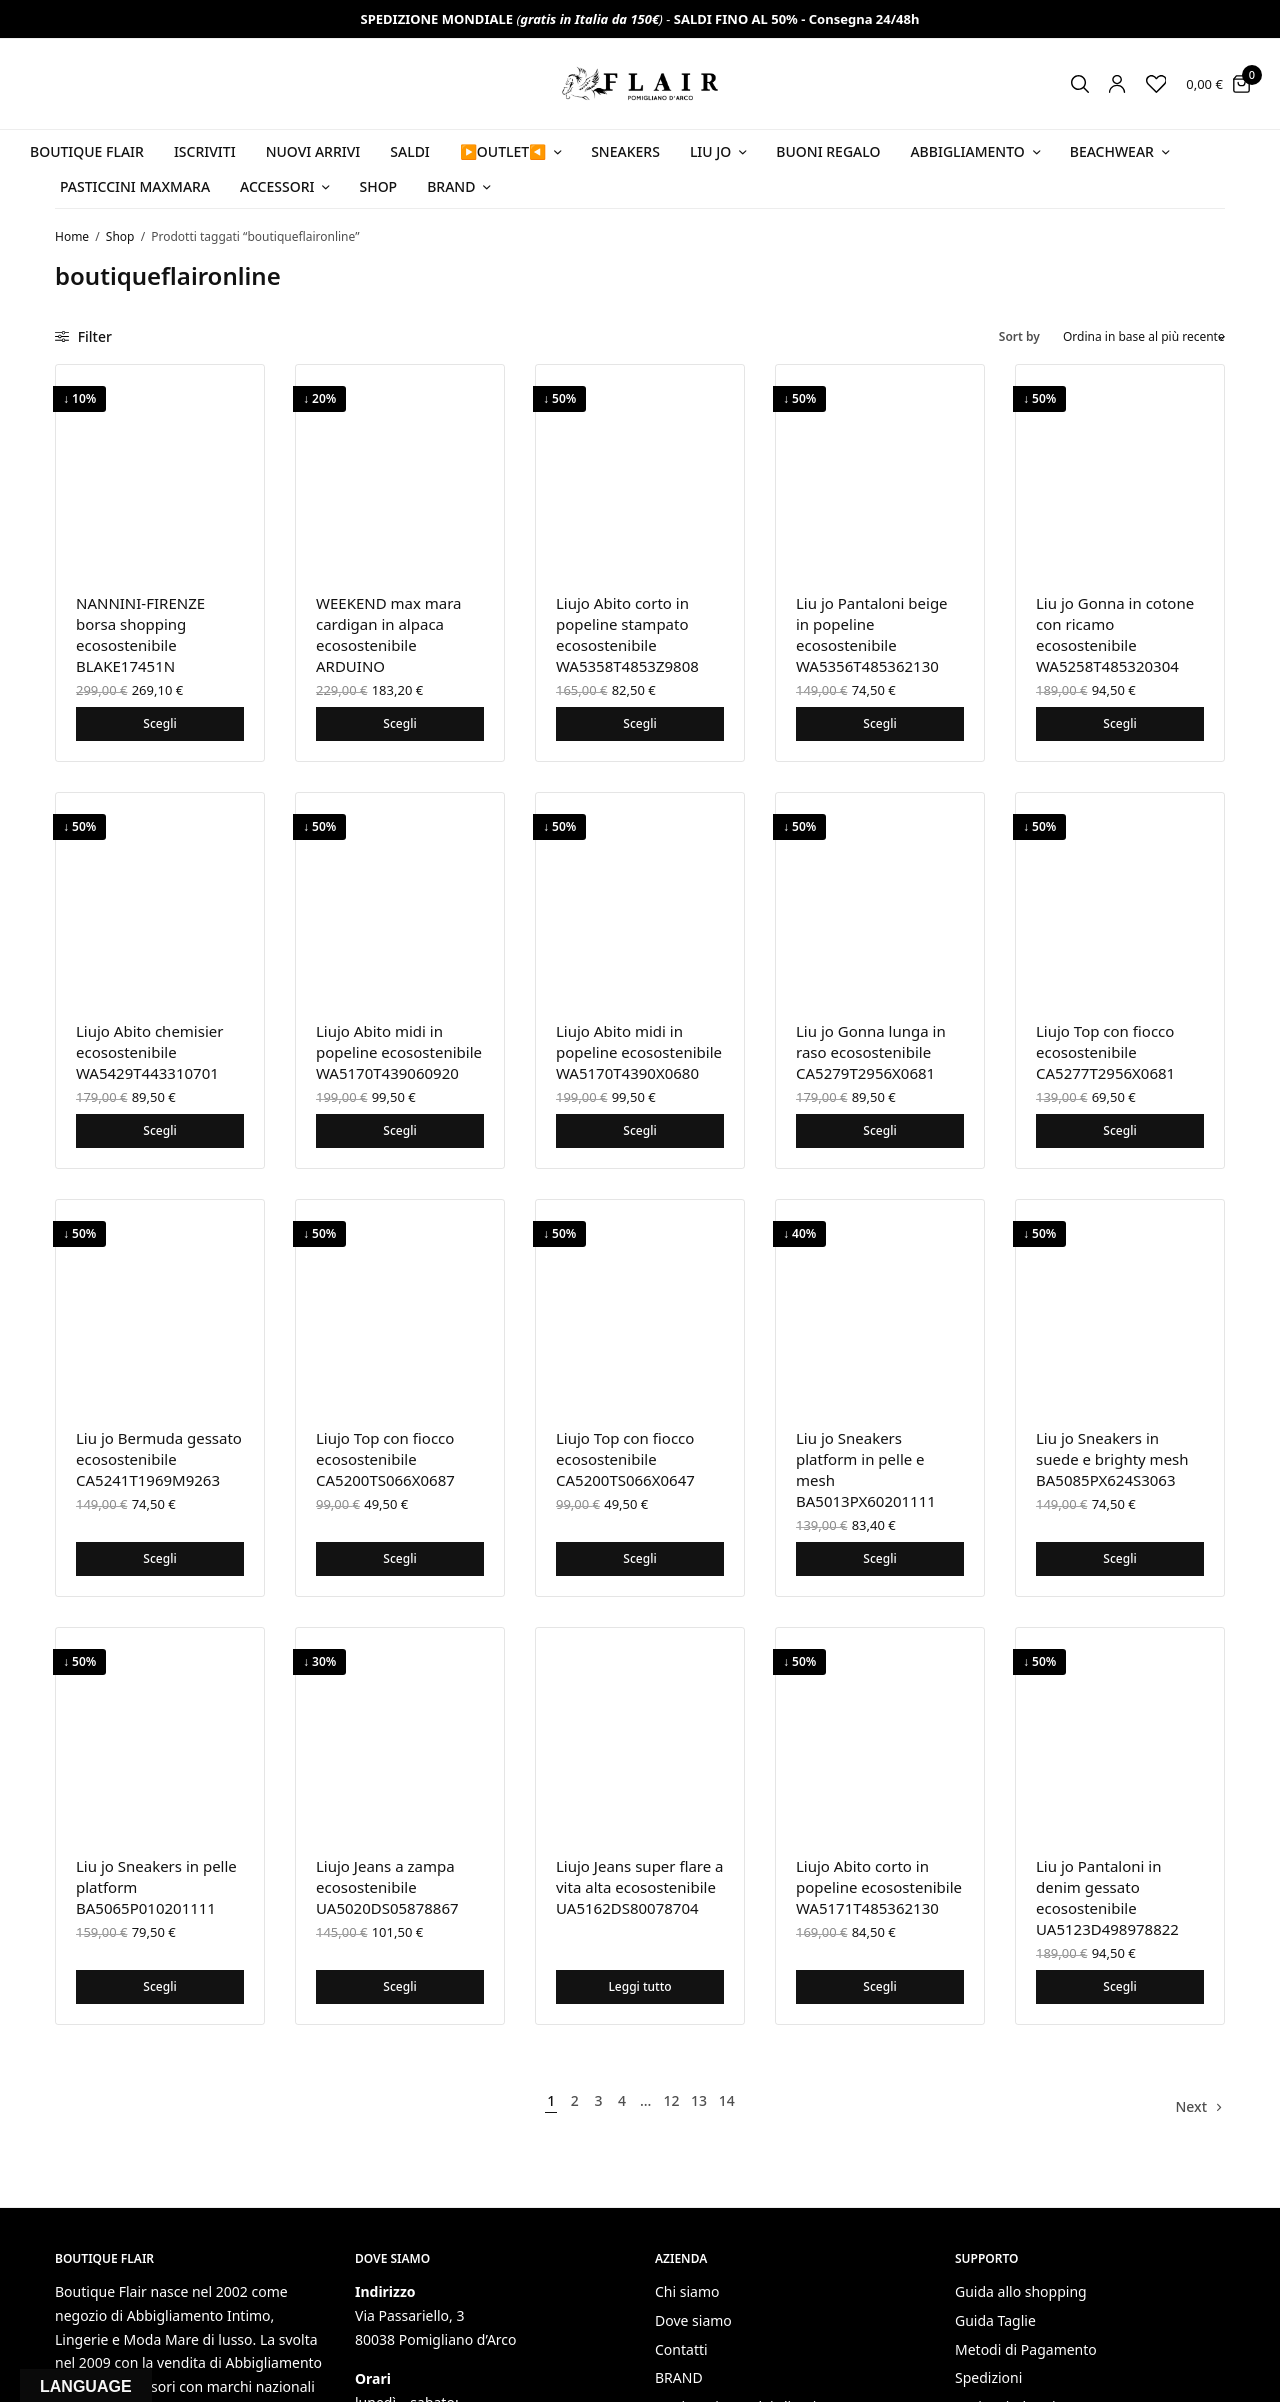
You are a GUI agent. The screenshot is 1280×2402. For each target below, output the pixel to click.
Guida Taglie (995, 2320)
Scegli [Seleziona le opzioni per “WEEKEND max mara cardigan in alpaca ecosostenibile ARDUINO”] (399, 723)
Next (1191, 2106)
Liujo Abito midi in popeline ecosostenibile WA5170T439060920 (399, 1052)
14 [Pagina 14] (727, 2100)
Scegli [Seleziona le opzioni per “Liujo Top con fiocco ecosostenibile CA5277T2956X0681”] (1119, 1130)
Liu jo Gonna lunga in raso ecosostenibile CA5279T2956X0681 (871, 1052)
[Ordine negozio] (1144, 337)
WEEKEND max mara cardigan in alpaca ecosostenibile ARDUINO (389, 634)
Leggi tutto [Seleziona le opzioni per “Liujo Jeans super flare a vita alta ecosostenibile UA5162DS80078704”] (639, 1986)
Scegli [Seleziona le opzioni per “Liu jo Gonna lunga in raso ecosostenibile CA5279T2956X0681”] (879, 1130)
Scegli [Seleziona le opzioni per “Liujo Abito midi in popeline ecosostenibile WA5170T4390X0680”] (639, 1130)
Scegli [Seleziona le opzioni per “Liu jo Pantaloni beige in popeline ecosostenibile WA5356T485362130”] (879, 723)
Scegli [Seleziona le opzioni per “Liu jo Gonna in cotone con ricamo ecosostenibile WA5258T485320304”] (1119, 723)
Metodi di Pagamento (1026, 2349)
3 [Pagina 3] (598, 2100)
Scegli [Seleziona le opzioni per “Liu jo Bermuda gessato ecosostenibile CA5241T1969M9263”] (159, 1558)
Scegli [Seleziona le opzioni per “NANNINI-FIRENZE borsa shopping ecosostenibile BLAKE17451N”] (159, 723)
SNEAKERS (625, 151)
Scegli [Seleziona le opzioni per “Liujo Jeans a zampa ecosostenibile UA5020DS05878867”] (399, 1986)
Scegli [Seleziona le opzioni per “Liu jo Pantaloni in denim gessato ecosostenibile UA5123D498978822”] (1119, 1986)
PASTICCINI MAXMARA (135, 186)
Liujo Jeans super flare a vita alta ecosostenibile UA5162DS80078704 (640, 1887)
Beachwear (1112, 151)
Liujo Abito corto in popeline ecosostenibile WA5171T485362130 (879, 1887)
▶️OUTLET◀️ (503, 151)
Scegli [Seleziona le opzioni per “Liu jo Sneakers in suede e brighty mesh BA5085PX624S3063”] (1119, 1558)
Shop (378, 186)
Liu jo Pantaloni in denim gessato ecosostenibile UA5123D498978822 (1107, 1897)
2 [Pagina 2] (575, 2100)
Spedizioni (988, 2377)
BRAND (679, 2377)
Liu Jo (710, 151)
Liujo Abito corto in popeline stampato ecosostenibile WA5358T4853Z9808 (627, 634)
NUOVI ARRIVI (313, 151)
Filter (83, 336)
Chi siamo (687, 2291)
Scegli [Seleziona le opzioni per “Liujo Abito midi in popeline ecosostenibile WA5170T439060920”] (399, 1130)
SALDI (410, 151)
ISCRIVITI (205, 151)
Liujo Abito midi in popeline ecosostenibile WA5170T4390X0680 (639, 1052)
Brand (451, 186)
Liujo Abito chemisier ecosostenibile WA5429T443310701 (149, 1052)
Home (72, 236)
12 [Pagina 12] (671, 2100)
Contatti (681, 2349)
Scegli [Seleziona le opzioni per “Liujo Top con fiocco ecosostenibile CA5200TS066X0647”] (639, 1558)
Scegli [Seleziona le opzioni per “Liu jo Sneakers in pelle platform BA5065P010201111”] (159, 1986)
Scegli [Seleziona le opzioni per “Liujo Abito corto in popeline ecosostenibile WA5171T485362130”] (879, 1986)
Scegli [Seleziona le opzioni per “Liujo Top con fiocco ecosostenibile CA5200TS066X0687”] (399, 1558)
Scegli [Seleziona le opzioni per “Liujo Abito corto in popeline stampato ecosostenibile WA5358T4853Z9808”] (639, 723)
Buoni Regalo (828, 151)
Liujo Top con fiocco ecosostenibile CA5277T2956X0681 (1105, 1052)
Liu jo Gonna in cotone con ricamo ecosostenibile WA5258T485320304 (1115, 634)
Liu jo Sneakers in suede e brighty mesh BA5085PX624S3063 (1112, 1459)
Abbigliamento (967, 151)
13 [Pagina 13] (699, 2100)
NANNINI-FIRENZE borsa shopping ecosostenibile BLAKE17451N (140, 634)
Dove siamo (693, 2320)
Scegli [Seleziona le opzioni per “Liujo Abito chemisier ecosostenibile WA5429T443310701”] (159, 1130)
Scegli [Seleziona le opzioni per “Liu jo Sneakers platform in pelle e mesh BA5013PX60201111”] (879, 1558)
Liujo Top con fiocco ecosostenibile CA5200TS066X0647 (625, 1459)
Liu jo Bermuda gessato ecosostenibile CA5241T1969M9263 (159, 1459)
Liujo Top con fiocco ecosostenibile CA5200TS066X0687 (385, 1459)
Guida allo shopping (1021, 2291)
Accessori (277, 186)
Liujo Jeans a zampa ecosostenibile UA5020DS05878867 (387, 1887)
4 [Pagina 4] (622, 2100)
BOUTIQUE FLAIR (87, 151)
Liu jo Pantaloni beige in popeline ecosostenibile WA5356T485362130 (872, 634)
